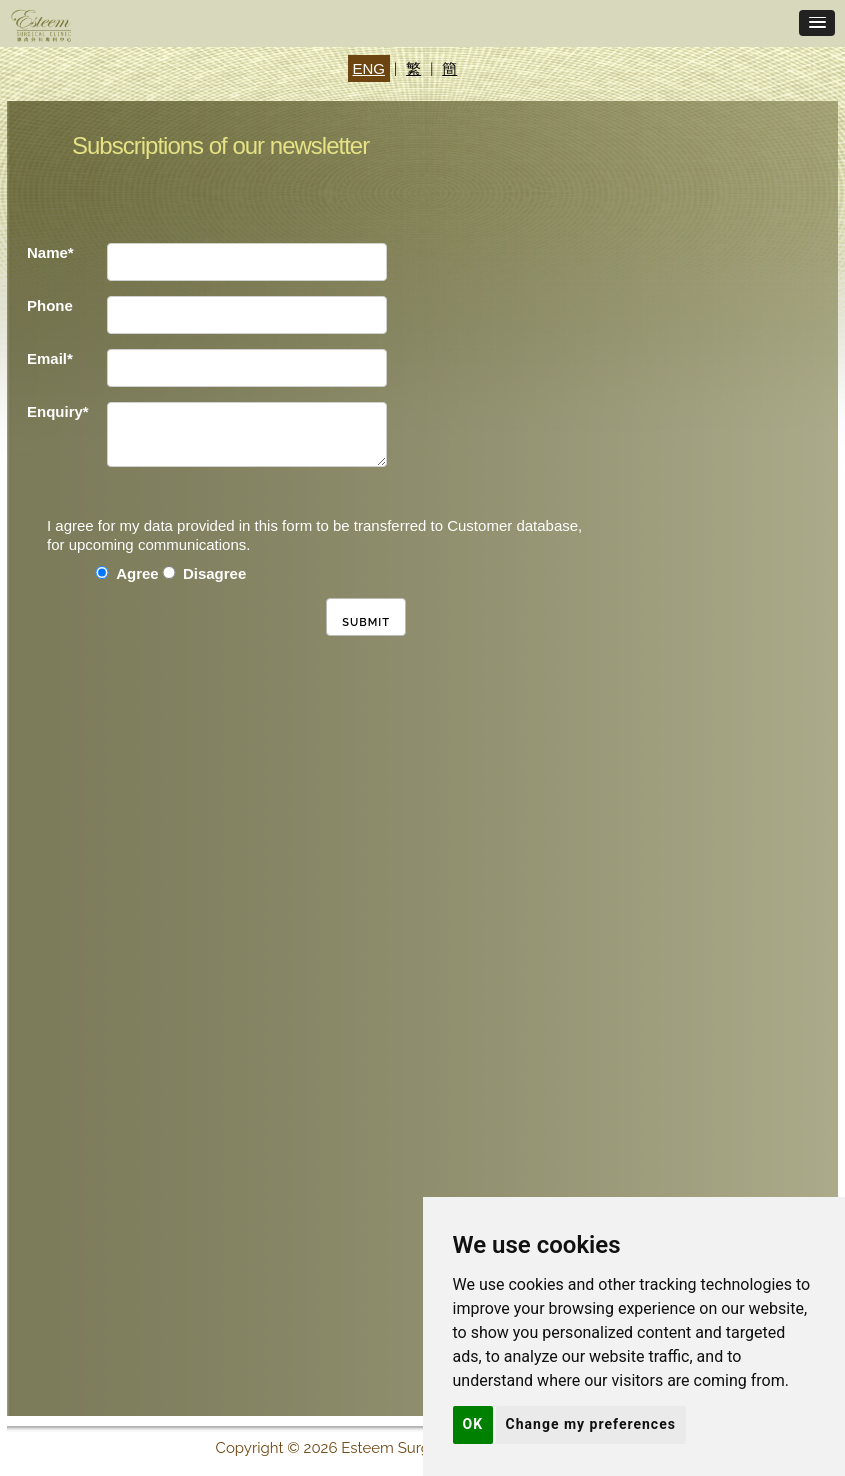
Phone (50, 305)
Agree (137, 573)
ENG (369, 68)
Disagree (214, 573)
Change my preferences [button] (591, 1424)
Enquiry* (58, 411)
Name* (50, 252)
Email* (50, 358)
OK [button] (473, 1424)
